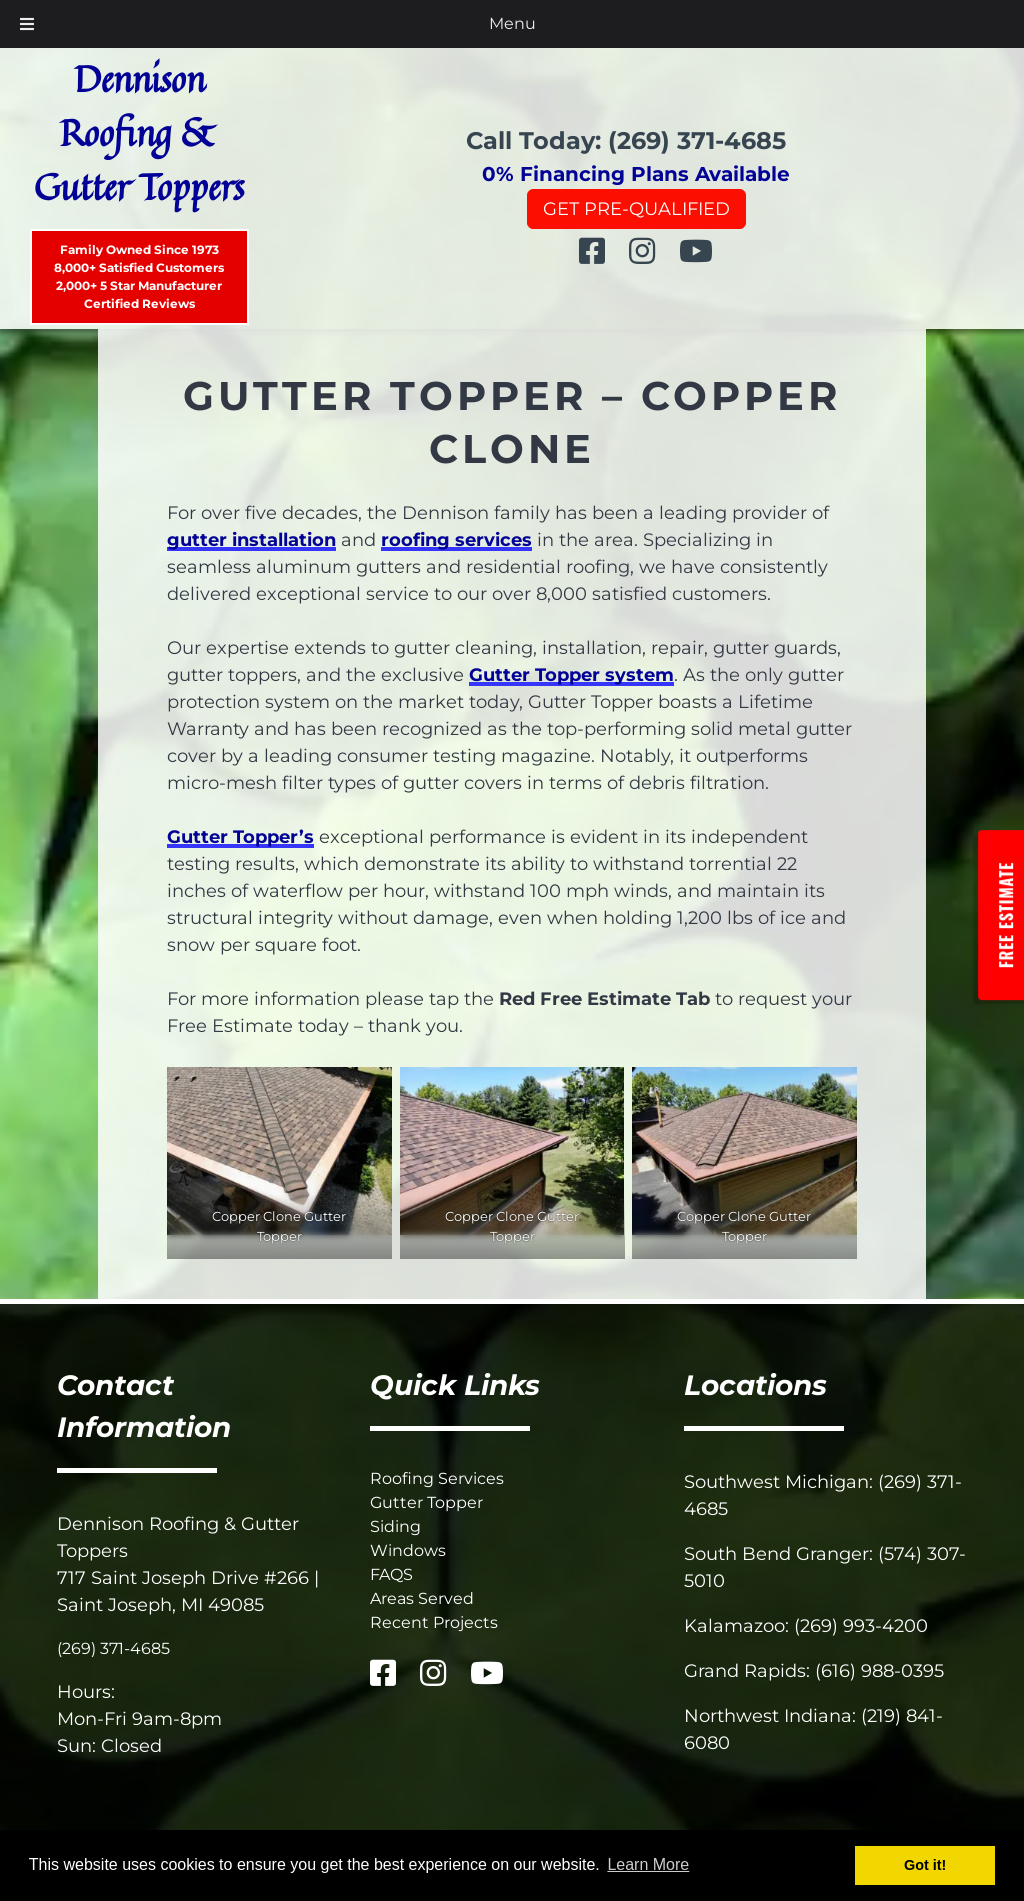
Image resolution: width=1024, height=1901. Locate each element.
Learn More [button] (648, 1864)
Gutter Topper (426, 1502)
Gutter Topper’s (240, 837)
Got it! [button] (925, 1865)
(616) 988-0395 (879, 1671)
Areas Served (422, 1598)
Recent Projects (434, 1622)
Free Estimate (1006, 914)
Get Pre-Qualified (636, 209)
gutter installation (251, 540)
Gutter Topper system (571, 675)
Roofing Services (437, 1478)
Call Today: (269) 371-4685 (626, 140)
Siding (395, 1526)
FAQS (391, 1574)
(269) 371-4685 (113, 1648)
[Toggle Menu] (27, 24)
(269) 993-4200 (861, 1626)
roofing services (456, 540)
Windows (408, 1550)
